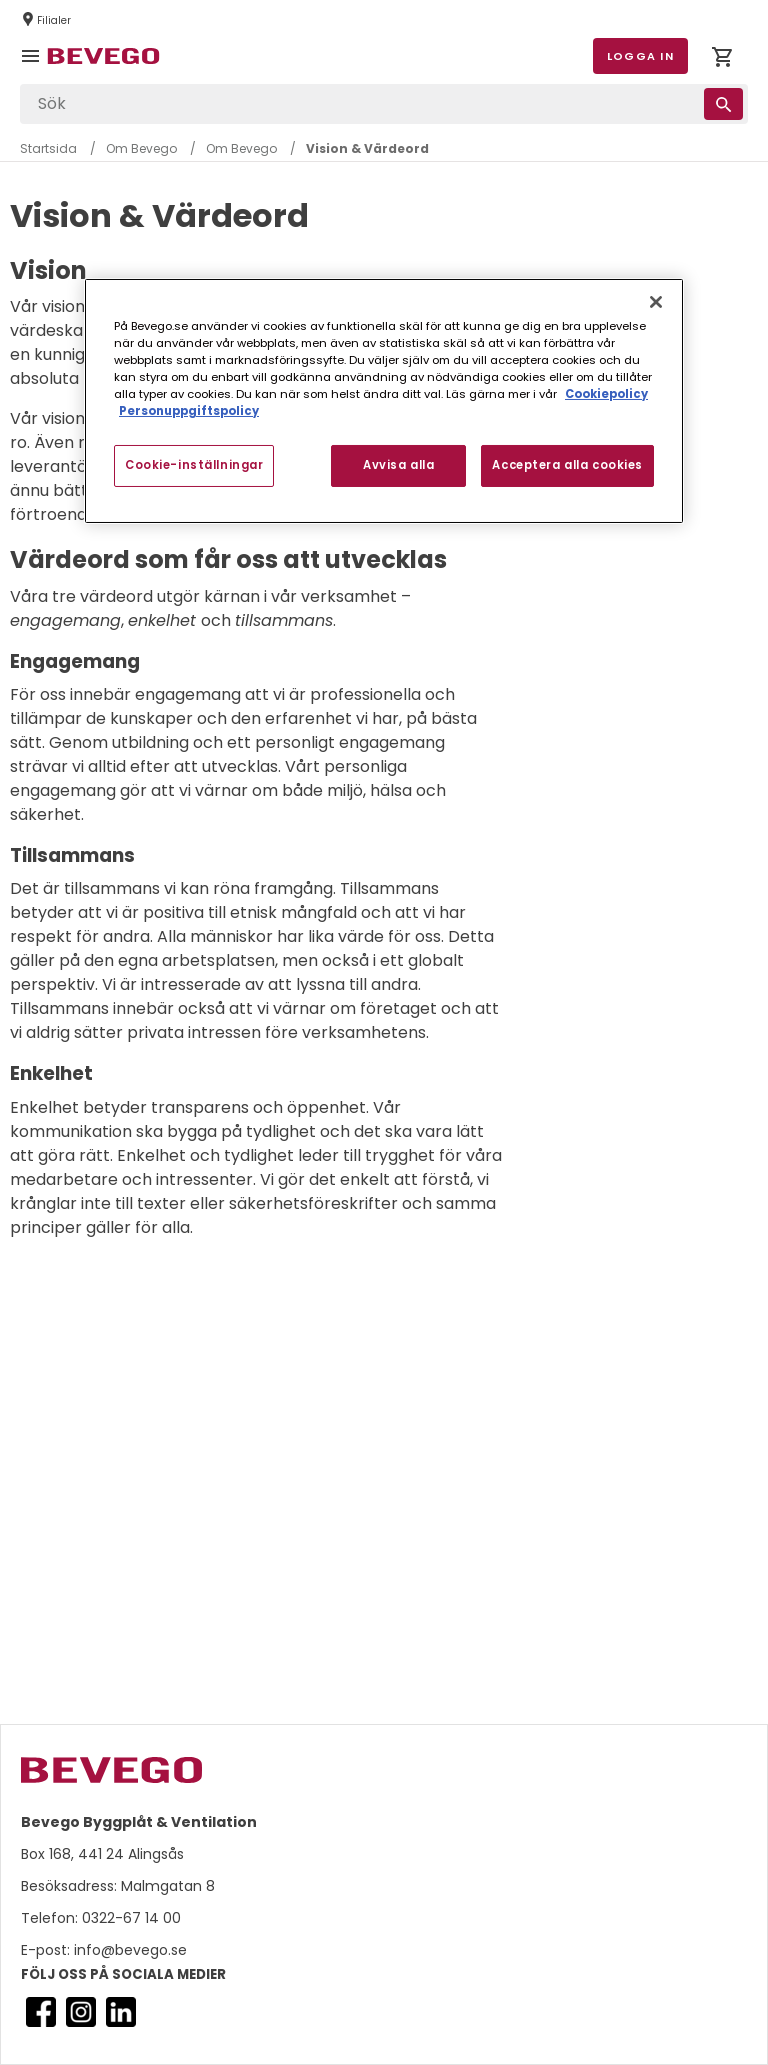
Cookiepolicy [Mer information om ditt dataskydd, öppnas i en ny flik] (606, 394)
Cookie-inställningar (194, 465)
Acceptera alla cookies (567, 465)
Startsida (48, 148)
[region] (384, 401)
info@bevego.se (128, 1950)
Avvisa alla (398, 465)
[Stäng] (656, 302)
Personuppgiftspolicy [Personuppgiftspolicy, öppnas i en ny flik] (189, 411)
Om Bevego (141, 148)
